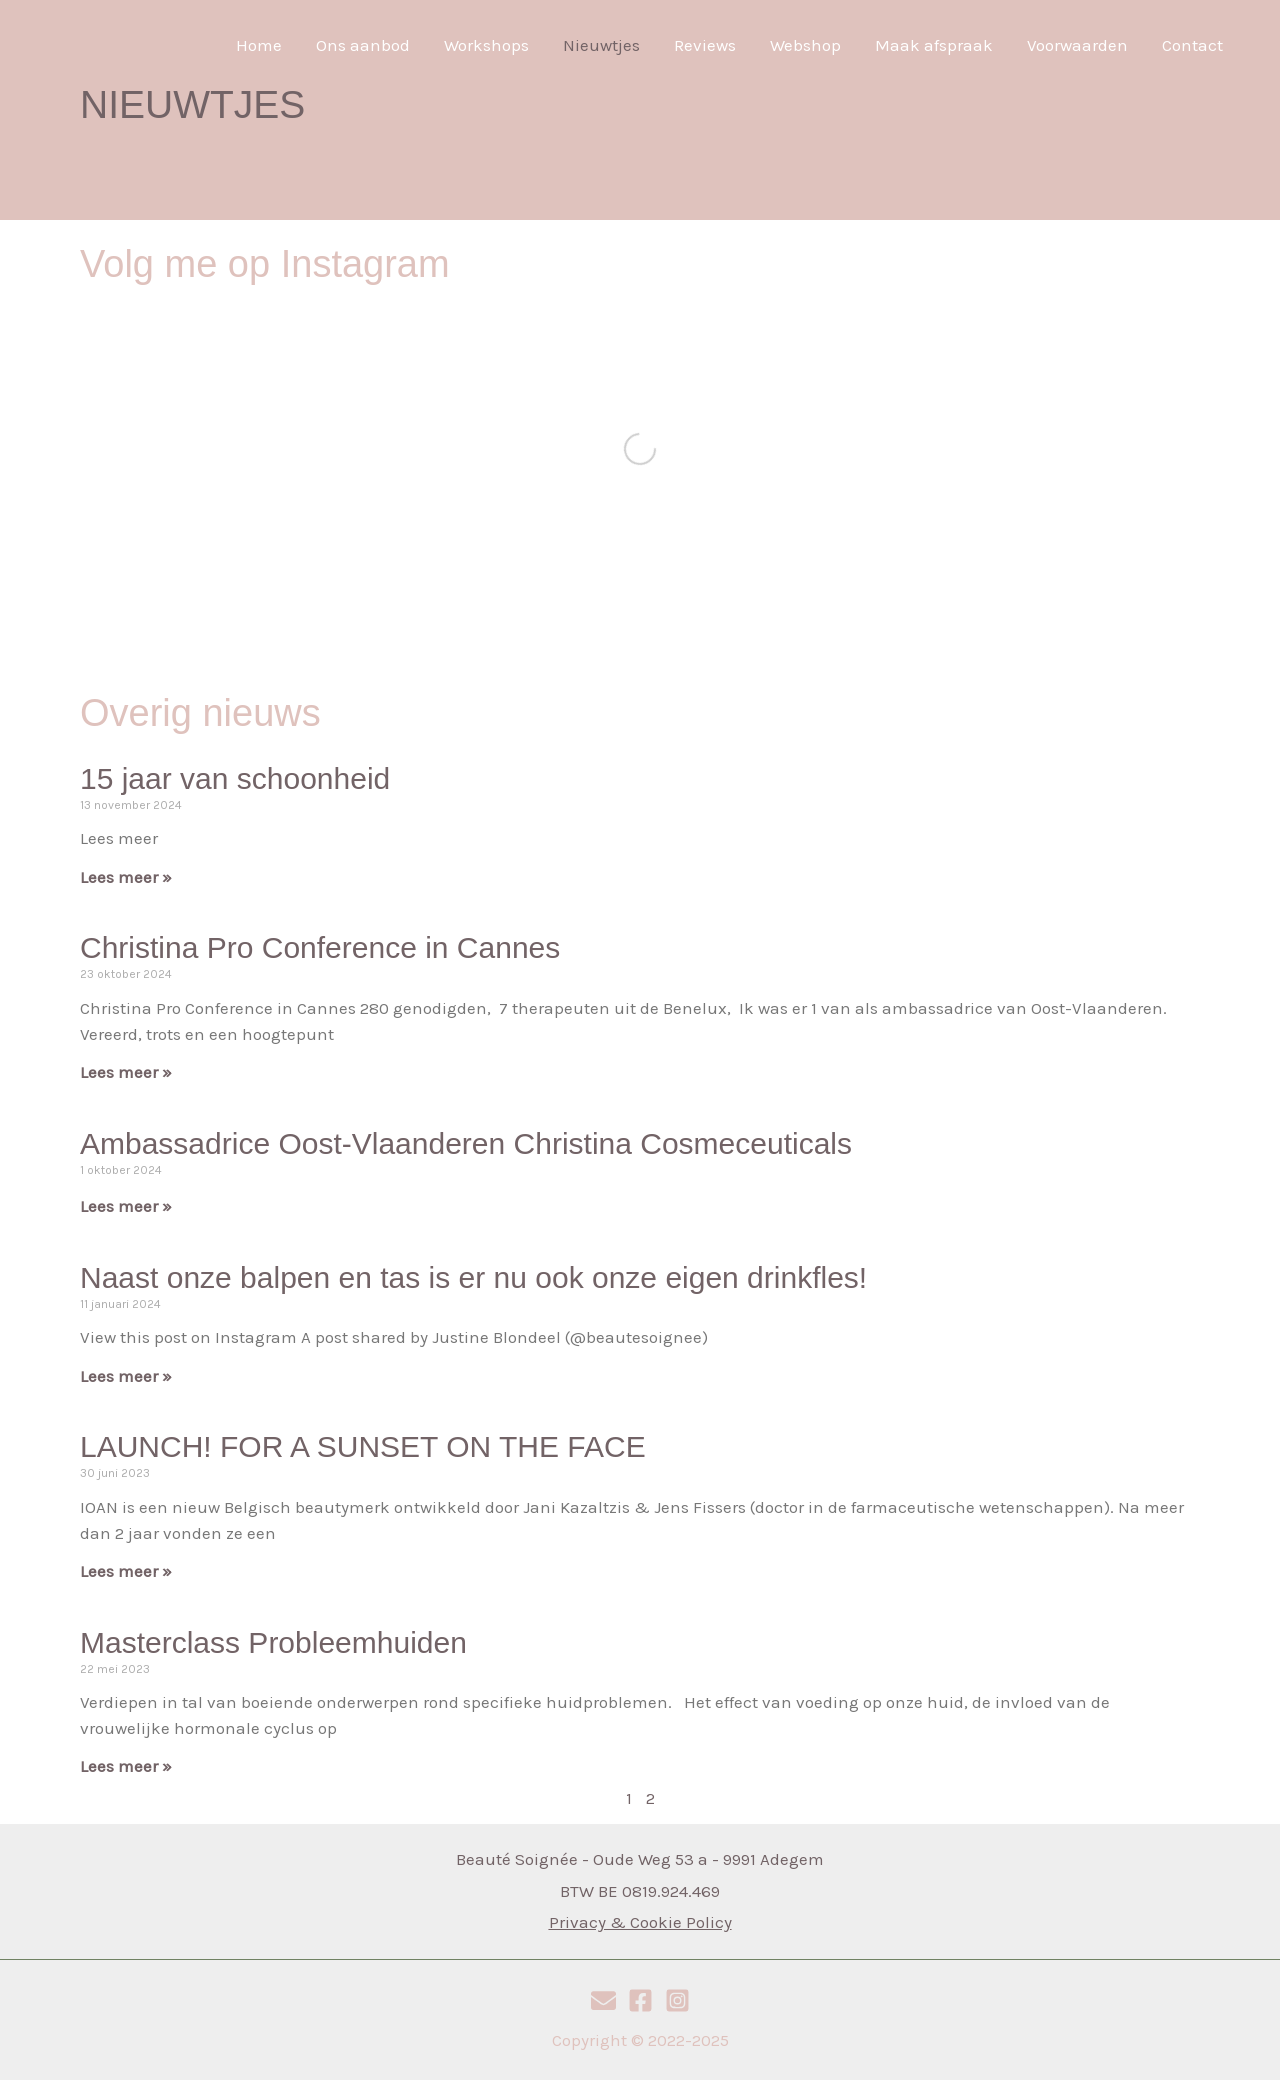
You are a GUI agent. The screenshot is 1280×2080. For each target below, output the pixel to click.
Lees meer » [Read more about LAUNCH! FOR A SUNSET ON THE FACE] (126, 1571)
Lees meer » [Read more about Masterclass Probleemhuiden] (126, 1766)
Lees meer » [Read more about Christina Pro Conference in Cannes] (126, 1072)
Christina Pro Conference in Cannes (320, 947)
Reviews (705, 45)
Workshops (486, 45)
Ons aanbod (363, 45)
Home (259, 45)
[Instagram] (677, 2000)
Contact (1192, 45)
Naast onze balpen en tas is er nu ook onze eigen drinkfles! (473, 1277)
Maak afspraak (934, 45)
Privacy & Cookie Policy (640, 1922)
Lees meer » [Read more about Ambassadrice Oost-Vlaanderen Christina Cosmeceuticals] (126, 1206)
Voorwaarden (1077, 45)
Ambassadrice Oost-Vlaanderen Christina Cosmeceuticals (466, 1143)
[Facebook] (640, 2000)
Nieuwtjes (601, 45)
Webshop (805, 45)
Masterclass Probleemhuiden (273, 1642)
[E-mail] (603, 2000)
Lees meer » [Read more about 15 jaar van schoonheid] (126, 877)
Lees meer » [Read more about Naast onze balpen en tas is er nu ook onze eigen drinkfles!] (126, 1376)
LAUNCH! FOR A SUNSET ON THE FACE (363, 1446)
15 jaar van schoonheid (235, 778)
